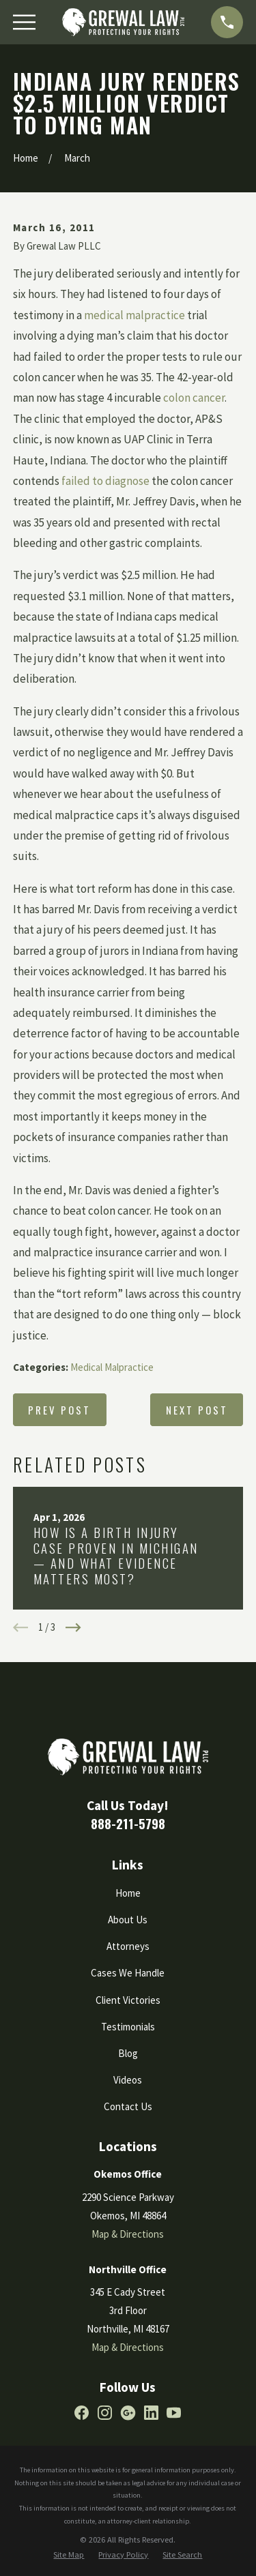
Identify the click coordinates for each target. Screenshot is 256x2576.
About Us (127, 1919)
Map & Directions (127, 2233)
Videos (127, 2079)
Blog (128, 2053)
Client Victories (128, 2000)
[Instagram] (105, 2412)
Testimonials (128, 2026)
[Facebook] (81, 2412)
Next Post (197, 1409)
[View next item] (73, 1627)
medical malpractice (134, 315)
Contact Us (128, 2106)
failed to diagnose (105, 480)
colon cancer (194, 397)
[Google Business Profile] (128, 2412)
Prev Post (59, 1409)
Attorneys (128, 1946)
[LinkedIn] (151, 2412)
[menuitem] (68, 2555)
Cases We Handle (128, 1972)
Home (128, 1892)
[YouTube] (174, 2412)
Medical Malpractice (112, 1367)
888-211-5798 (128, 1823)
